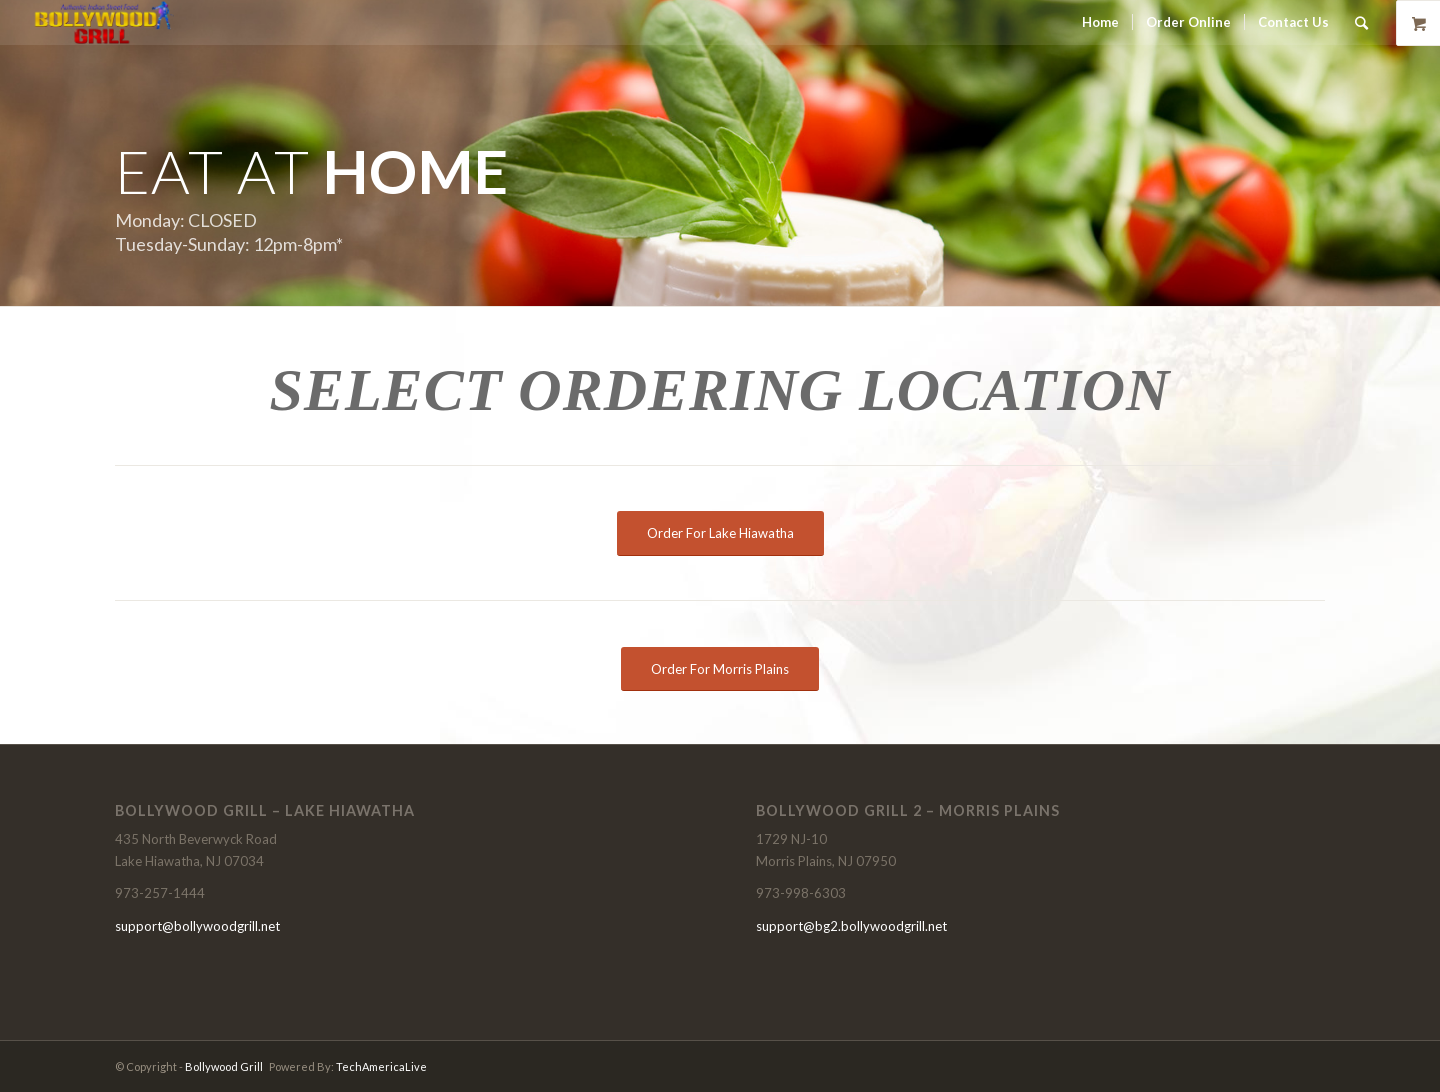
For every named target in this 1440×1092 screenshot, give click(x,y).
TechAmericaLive (381, 1066)
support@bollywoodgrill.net (197, 926)
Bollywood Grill (224, 1066)
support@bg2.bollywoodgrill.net (851, 926)
